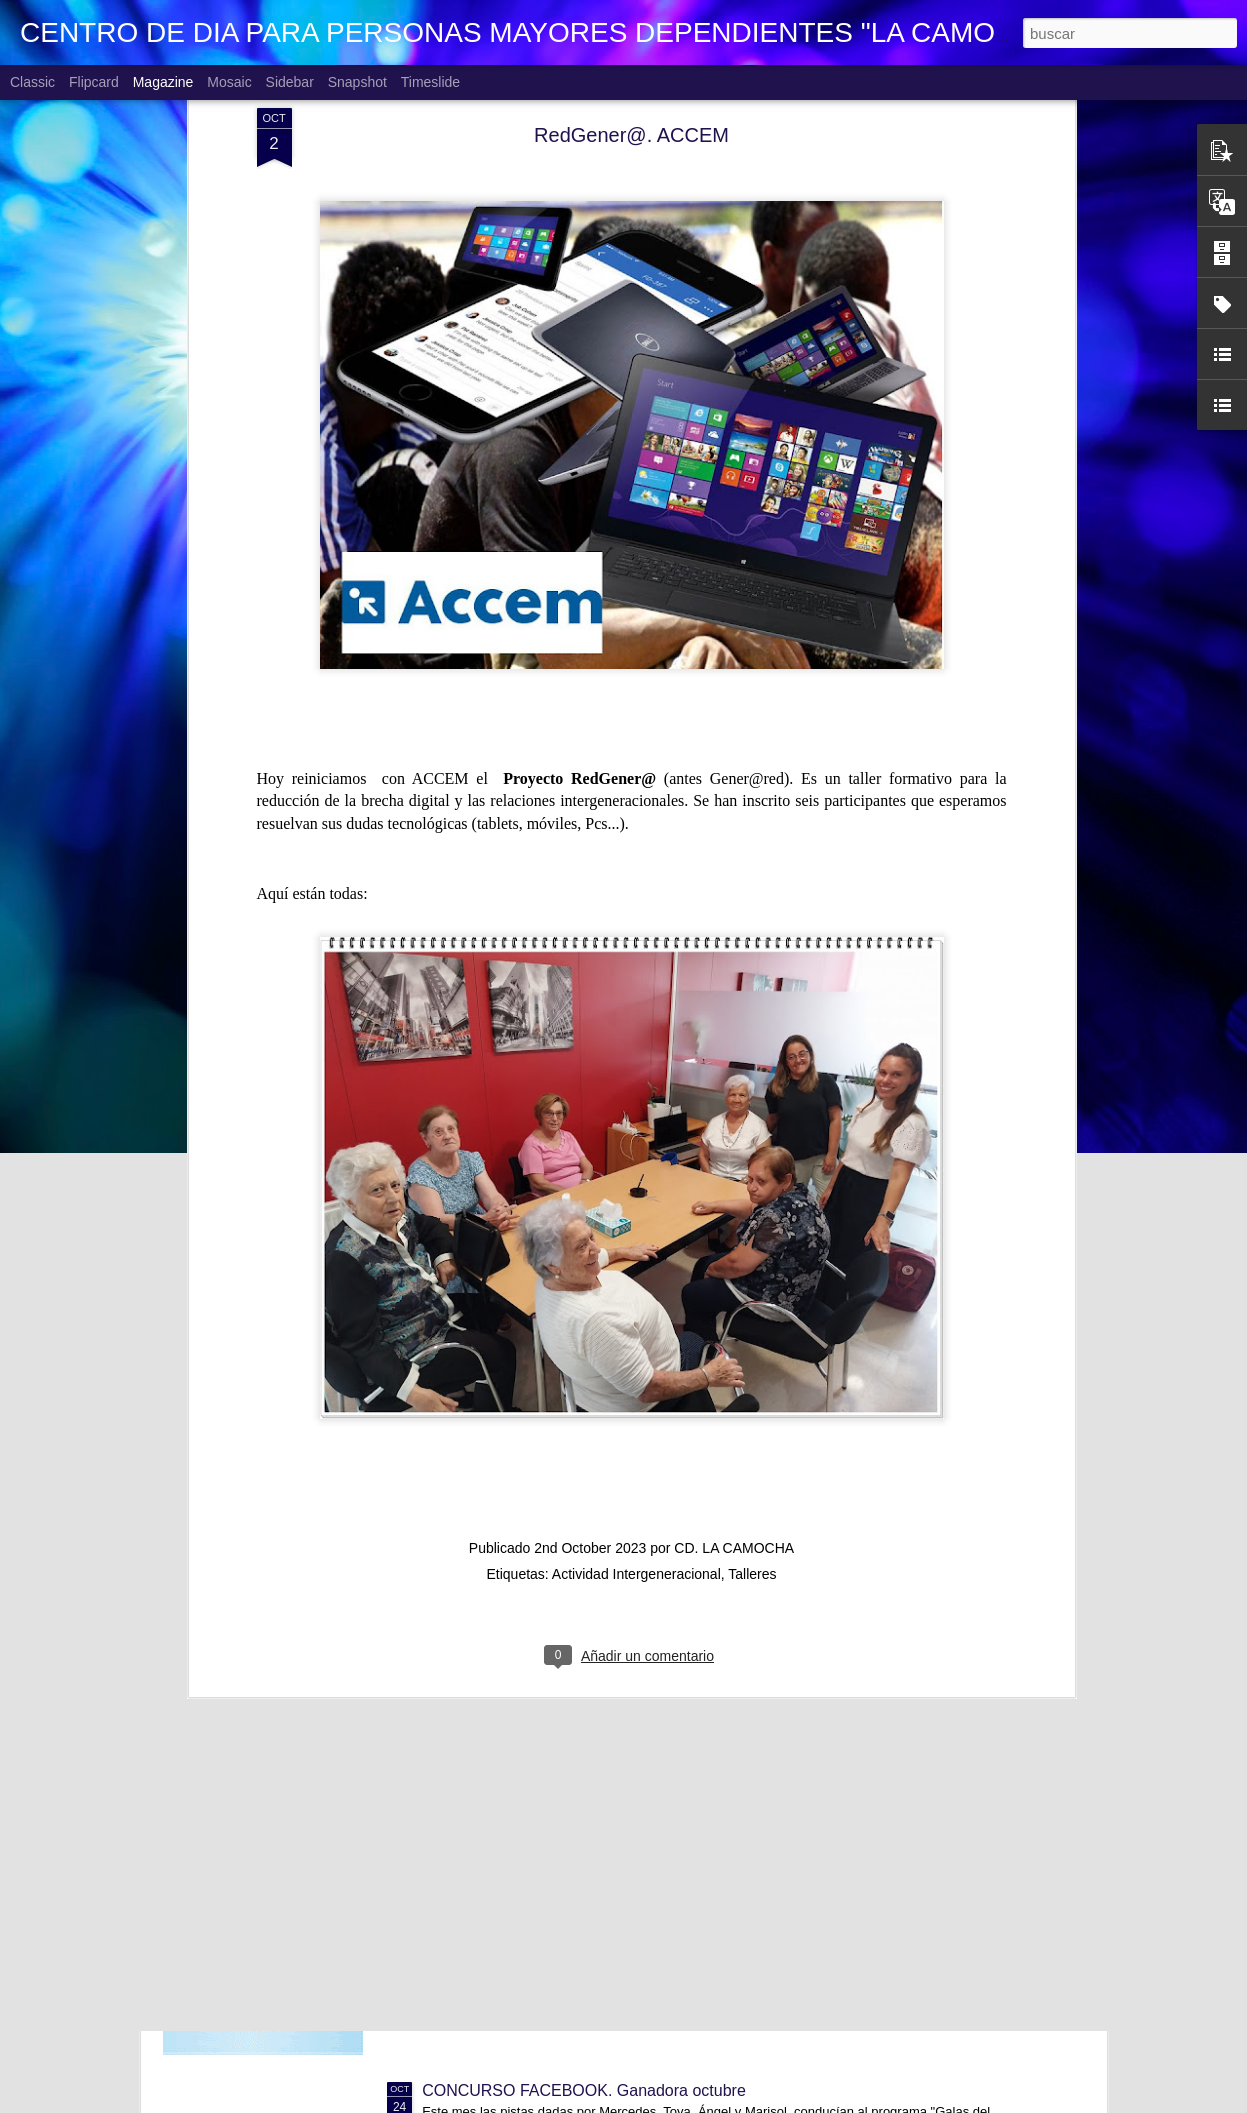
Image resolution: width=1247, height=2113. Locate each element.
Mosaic (229, 82)
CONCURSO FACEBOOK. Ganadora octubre (584, 2090)
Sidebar (290, 82)
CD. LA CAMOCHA (734, 1326)
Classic (32, 82)
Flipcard (94, 82)
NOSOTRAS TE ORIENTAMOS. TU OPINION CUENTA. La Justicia (662, 1863)
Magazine (163, 82)
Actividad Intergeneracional (636, 1352)
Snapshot (357, 82)
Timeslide (430, 82)
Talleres (752, 1352)
